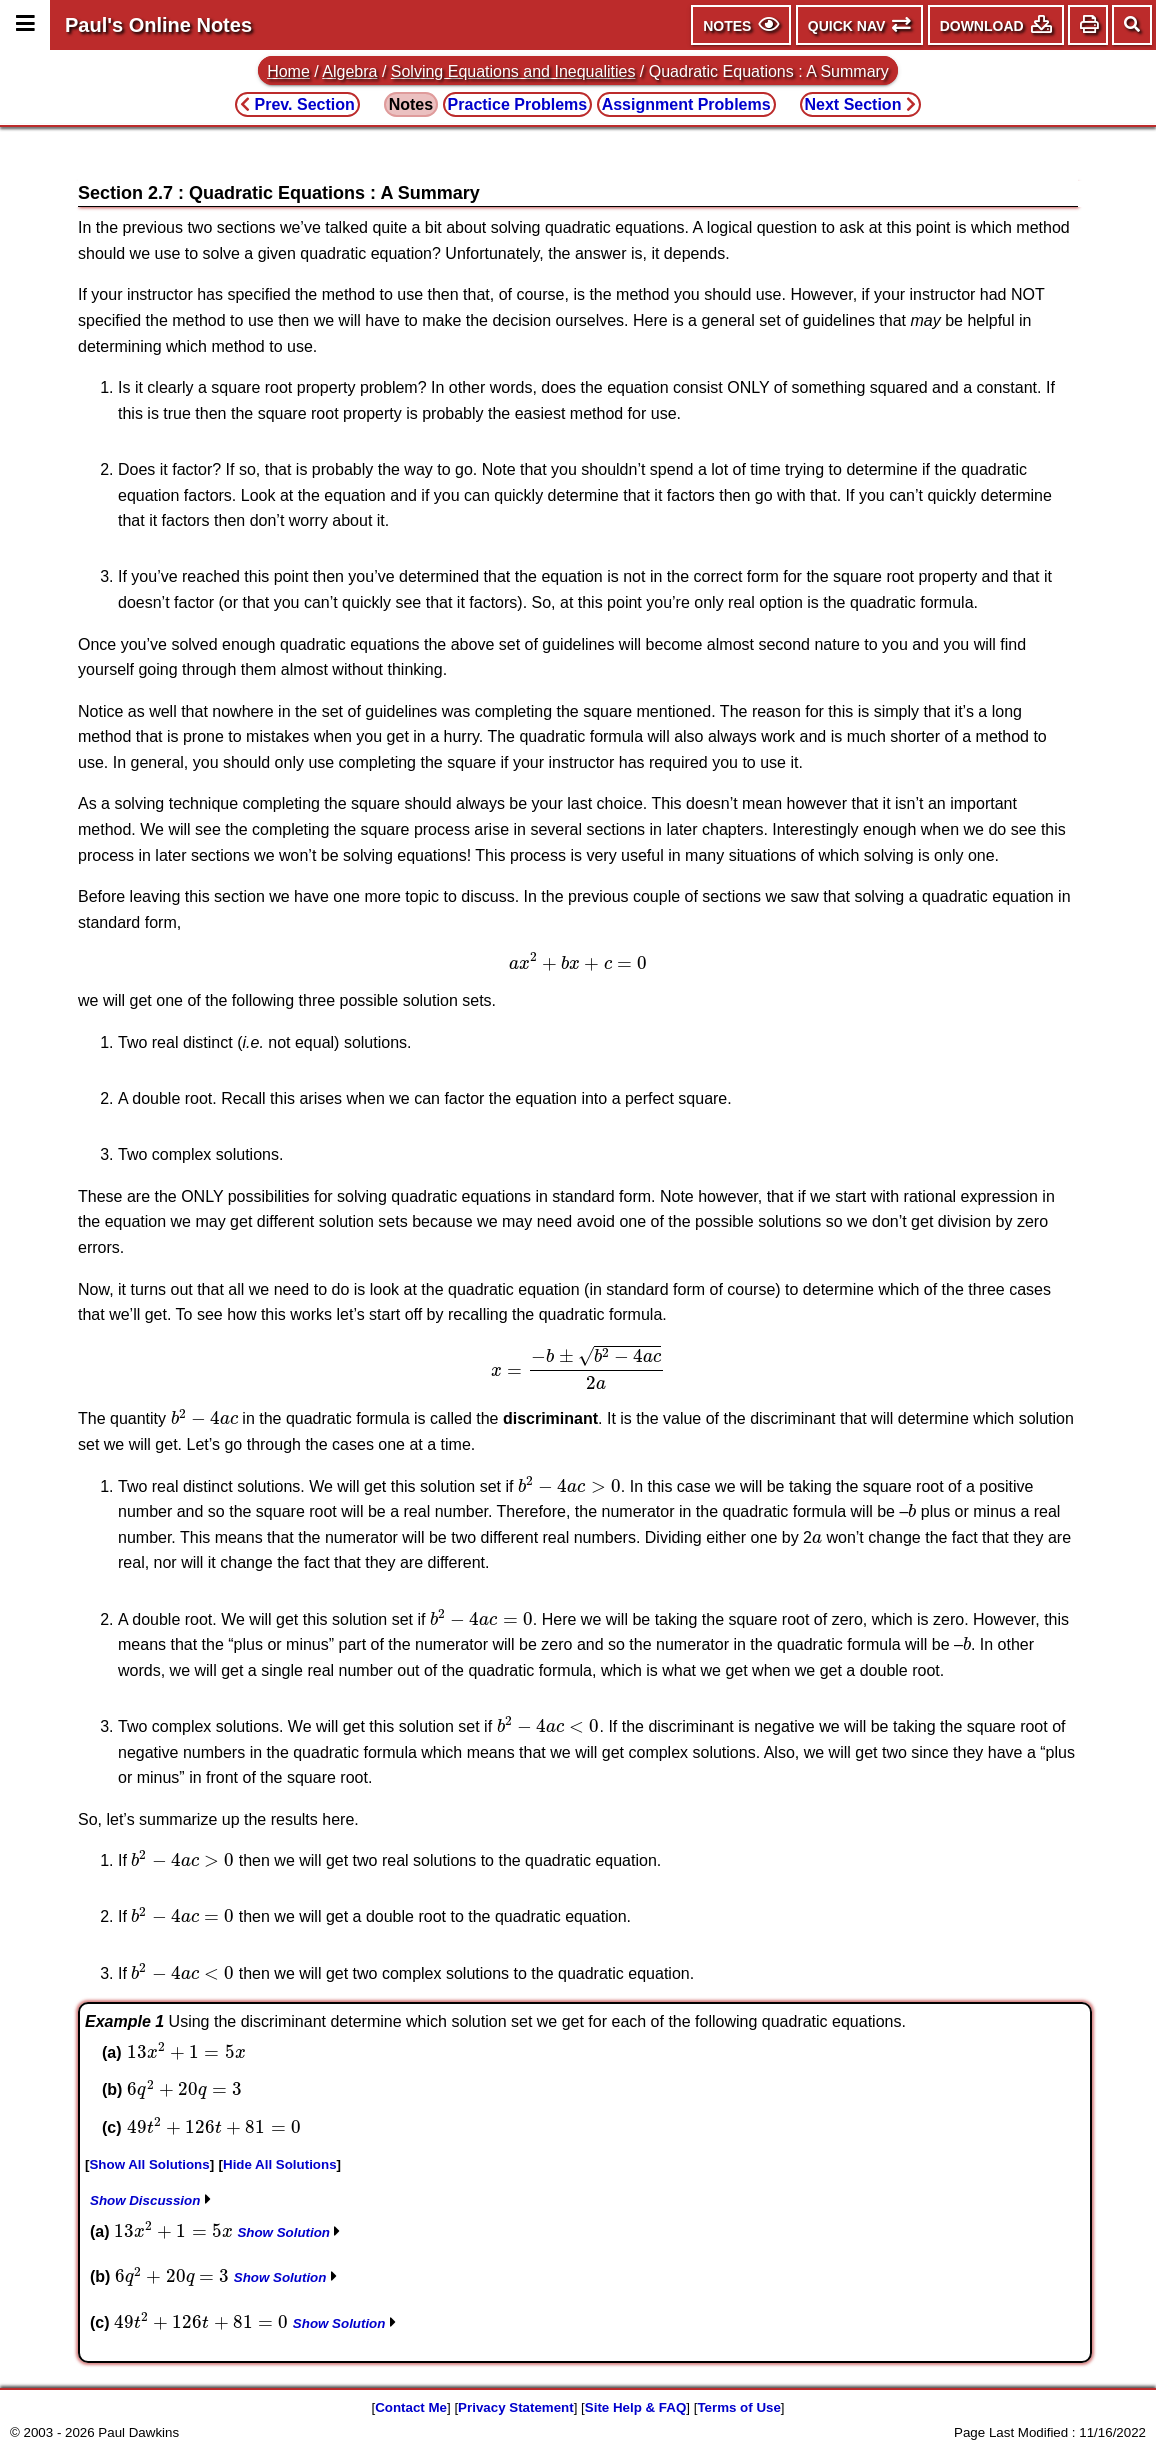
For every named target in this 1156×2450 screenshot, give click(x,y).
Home (288, 71)
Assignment (686, 104)
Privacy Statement (516, 2407)
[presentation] (578, 961)
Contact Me (411, 2407)
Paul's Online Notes (158, 25)
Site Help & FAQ (635, 2407)
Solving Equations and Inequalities (513, 71)
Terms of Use (738, 2407)
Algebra (349, 71)
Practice (518, 104)
